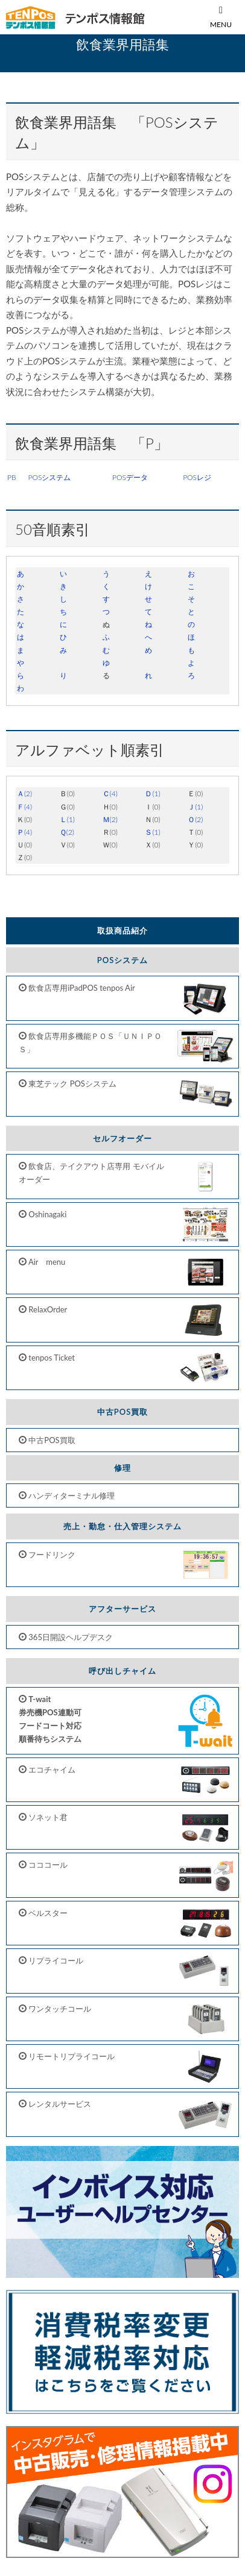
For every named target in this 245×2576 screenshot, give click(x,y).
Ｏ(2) (195, 819)
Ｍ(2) (110, 819)
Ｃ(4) (110, 793)
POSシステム (49, 477)
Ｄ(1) (152, 793)
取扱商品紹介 (122, 930)
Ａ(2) (24, 793)
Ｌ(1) (67, 819)
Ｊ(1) (195, 806)
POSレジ (197, 477)
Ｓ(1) (152, 832)
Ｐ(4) (24, 832)
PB (11, 477)
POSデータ (130, 477)
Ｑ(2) (67, 832)
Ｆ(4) (24, 806)
